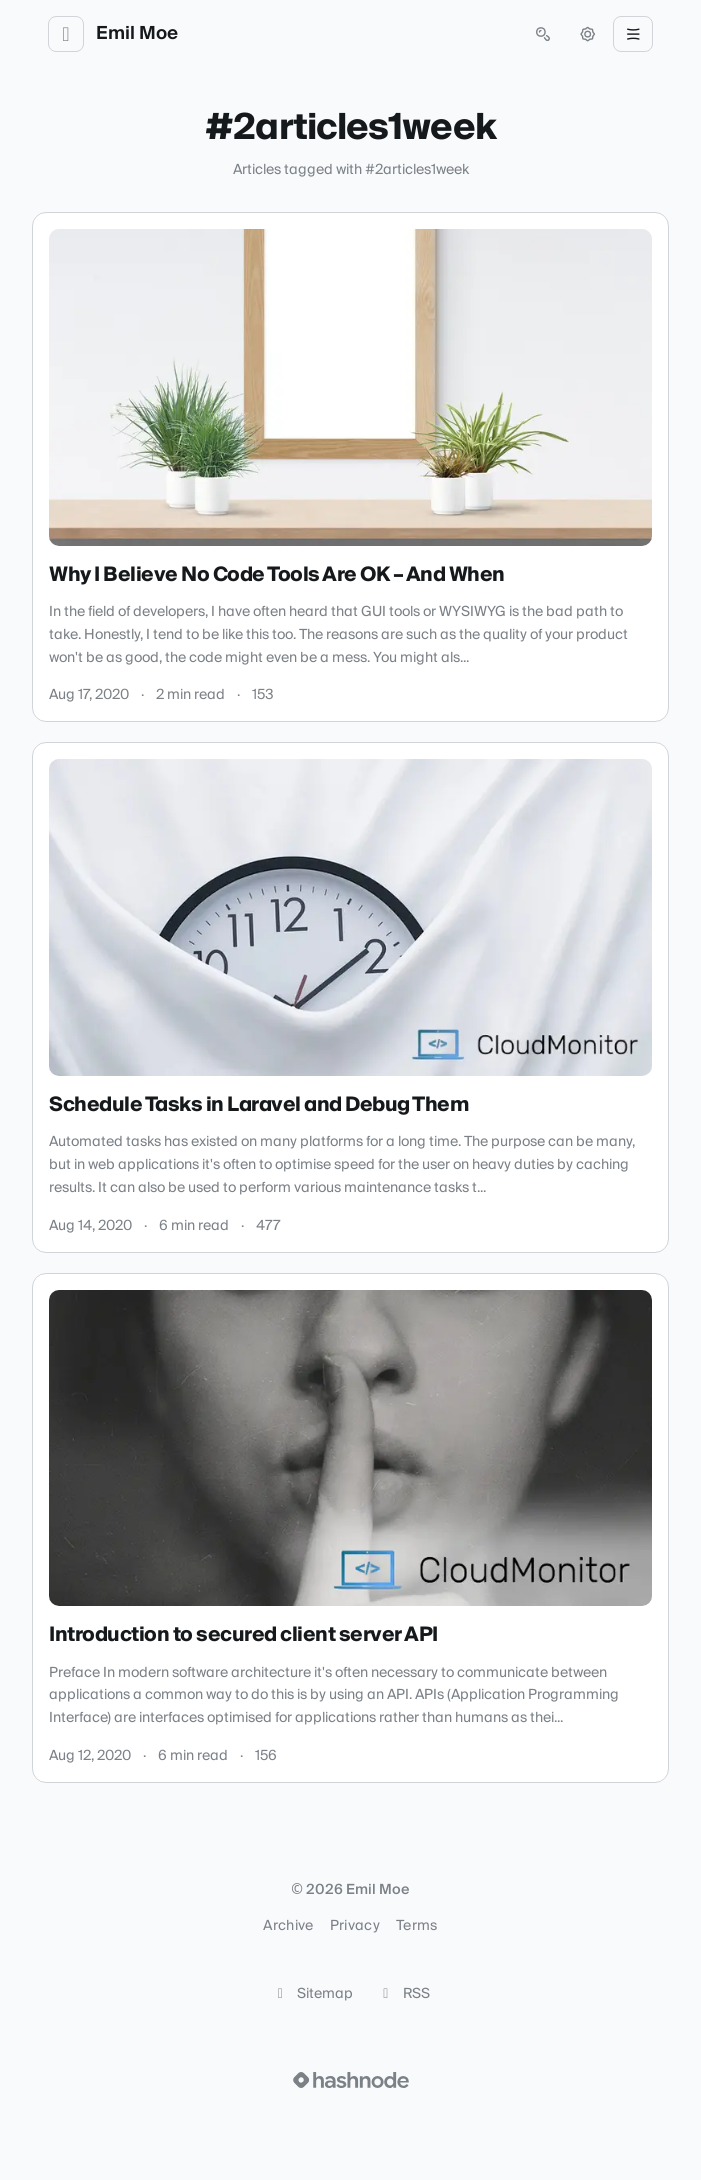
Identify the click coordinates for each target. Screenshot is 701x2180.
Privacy (355, 1926)
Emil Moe (137, 34)
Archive (288, 1926)
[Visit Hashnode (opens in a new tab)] (351, 2080)
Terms (417, 1926)
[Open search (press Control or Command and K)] (543, 34)
